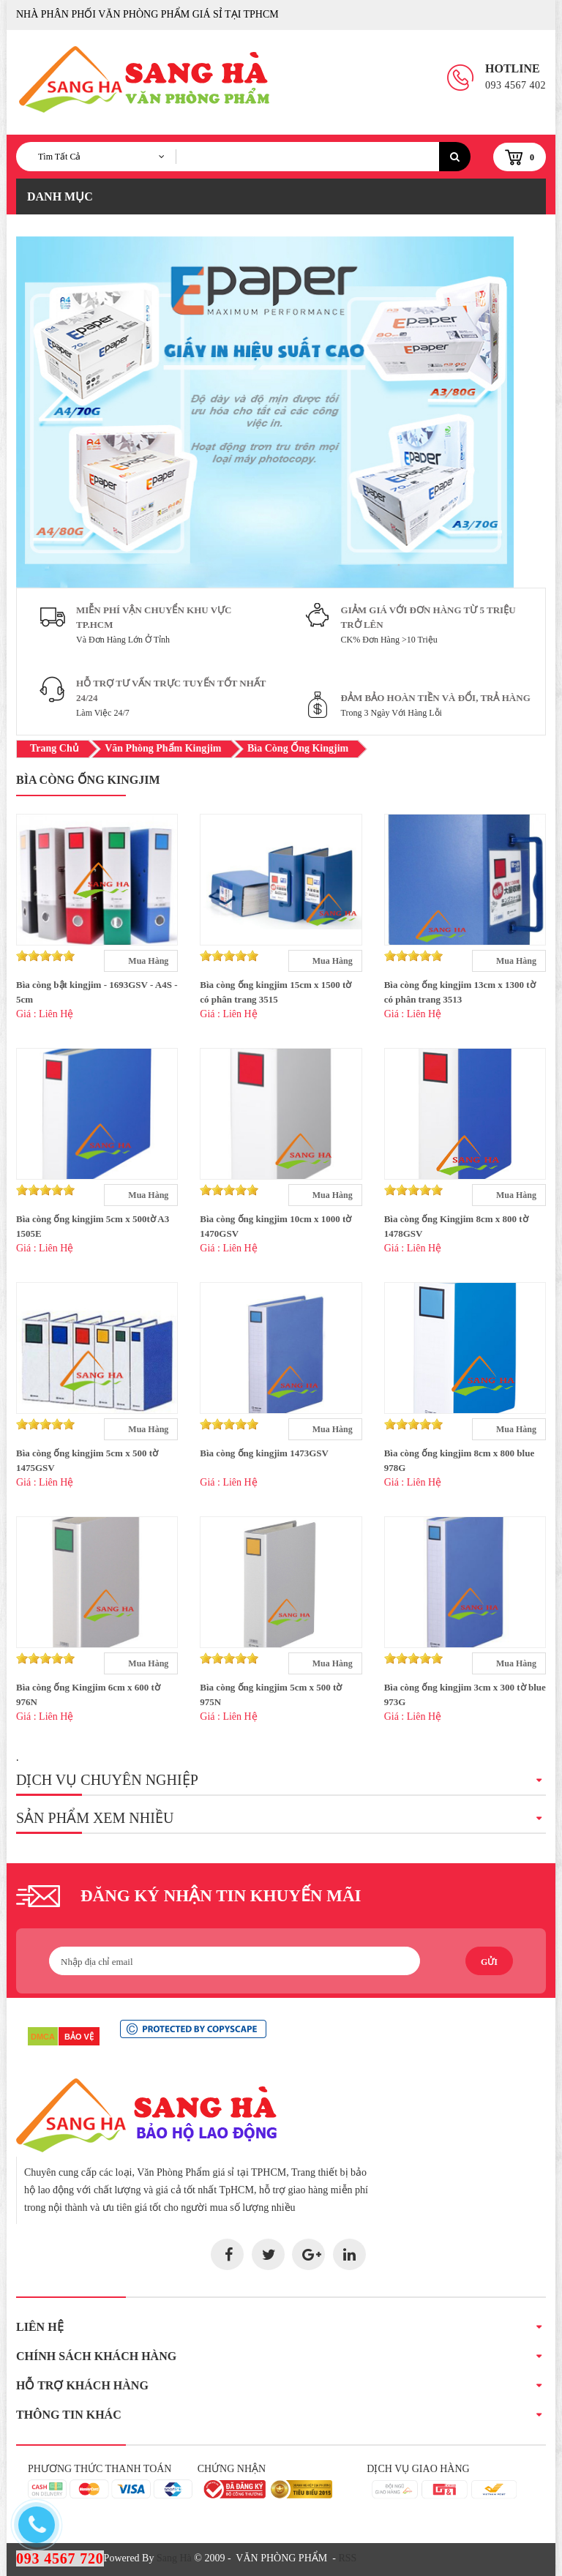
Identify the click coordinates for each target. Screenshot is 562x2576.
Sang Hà (174, 2558)
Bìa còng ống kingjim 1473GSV (264, 1453)
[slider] (45, 956)
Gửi (489, 1962)
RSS (347, 2558)
